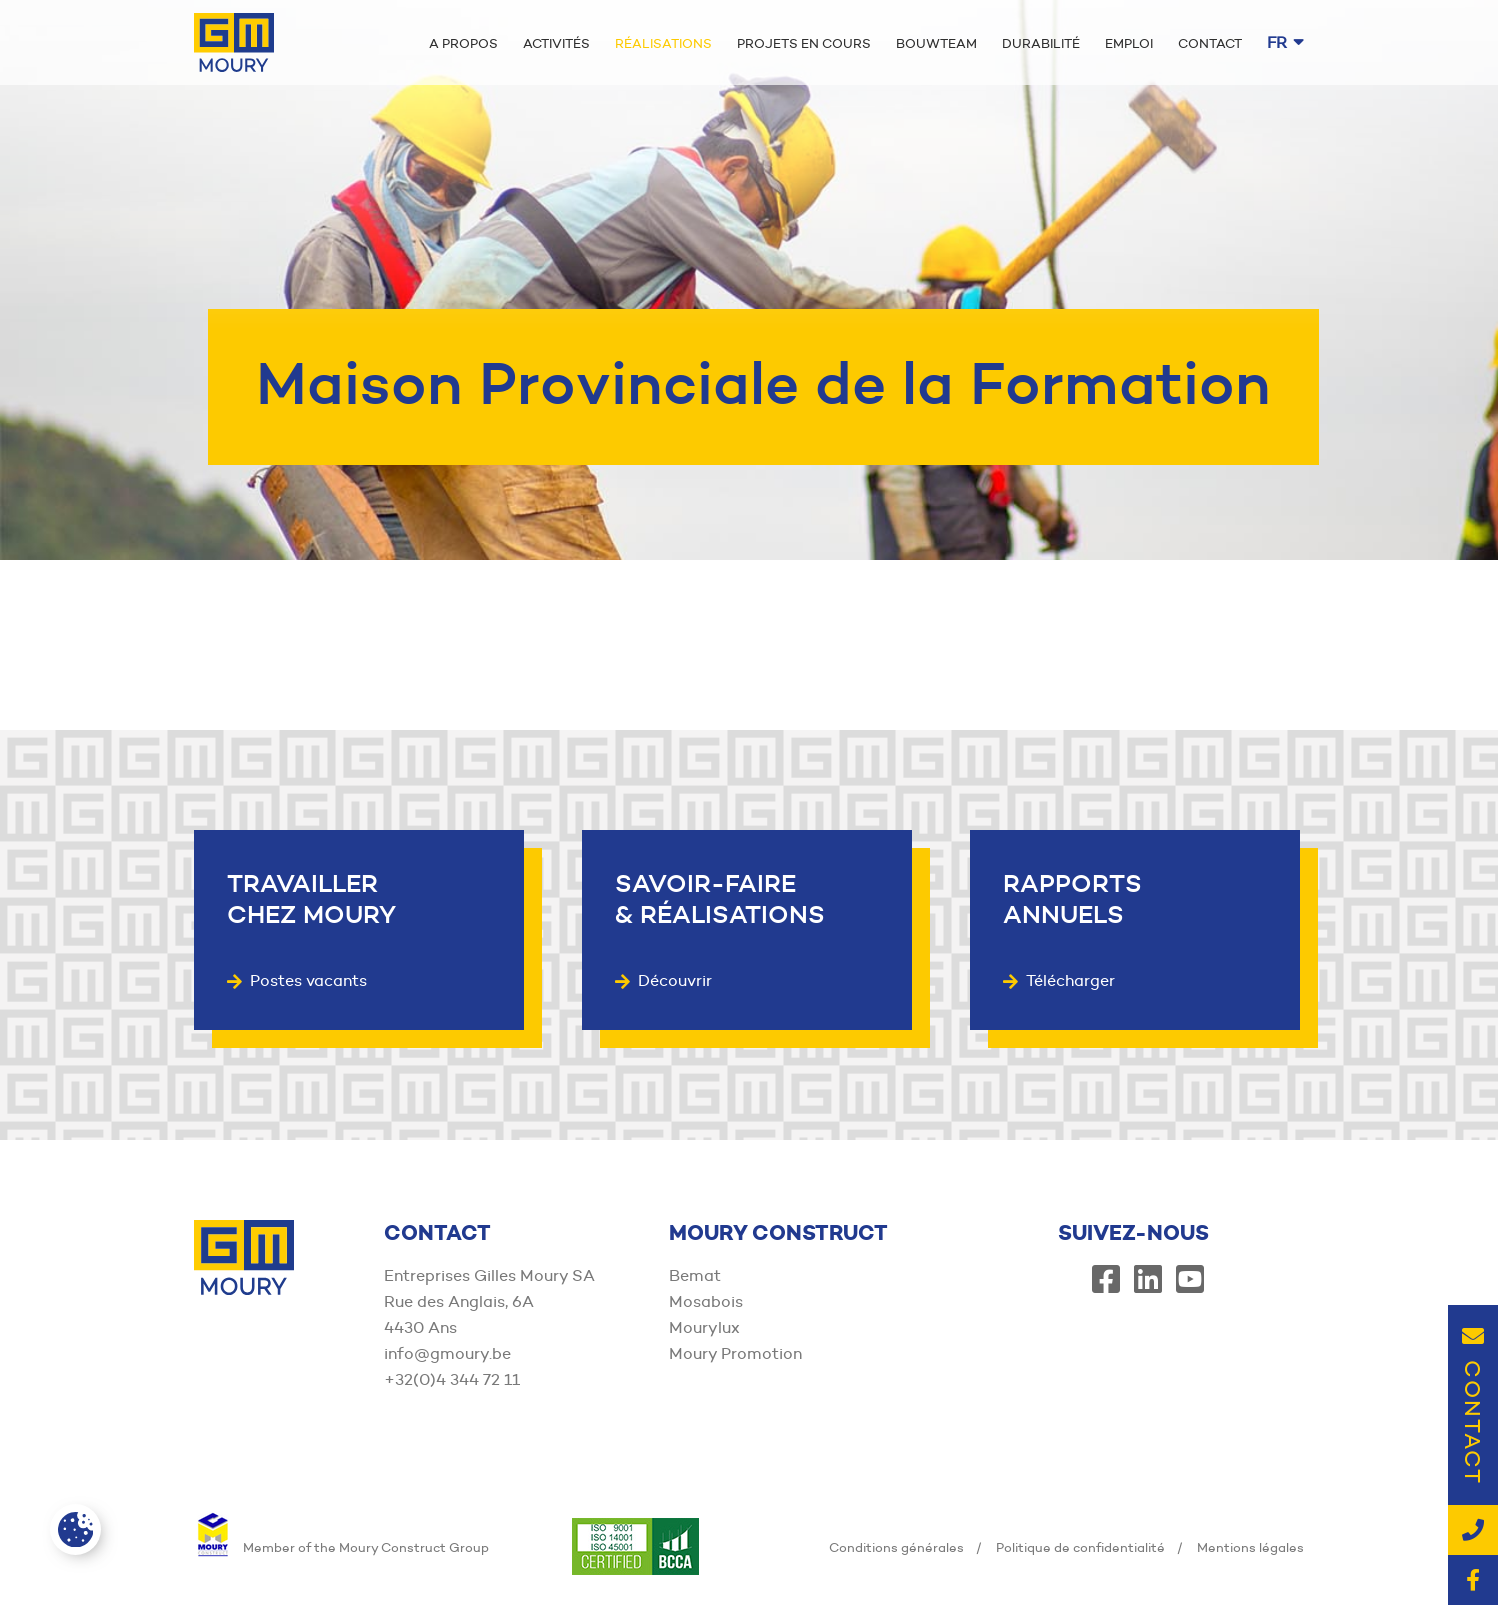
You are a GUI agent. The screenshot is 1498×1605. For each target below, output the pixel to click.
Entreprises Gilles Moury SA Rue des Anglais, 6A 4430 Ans (489, 1301)
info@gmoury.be (447, 1353)
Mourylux (704, 1327)
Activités (556, 43)
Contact (1210, 43)
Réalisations (663, 43)
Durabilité (1041, 43)
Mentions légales (1250, 1547)
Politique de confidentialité (1080, 1547)
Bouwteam (936, 43)
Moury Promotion (735, 1353)
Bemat (695, 1275)
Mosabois (706, 1301)
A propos (463, 43)
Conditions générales (896, 1547)
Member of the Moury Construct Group (341, 1547)
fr (1285, 42)
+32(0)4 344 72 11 (452, 1379)
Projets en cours (804, 43)
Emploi (1129, 43)
